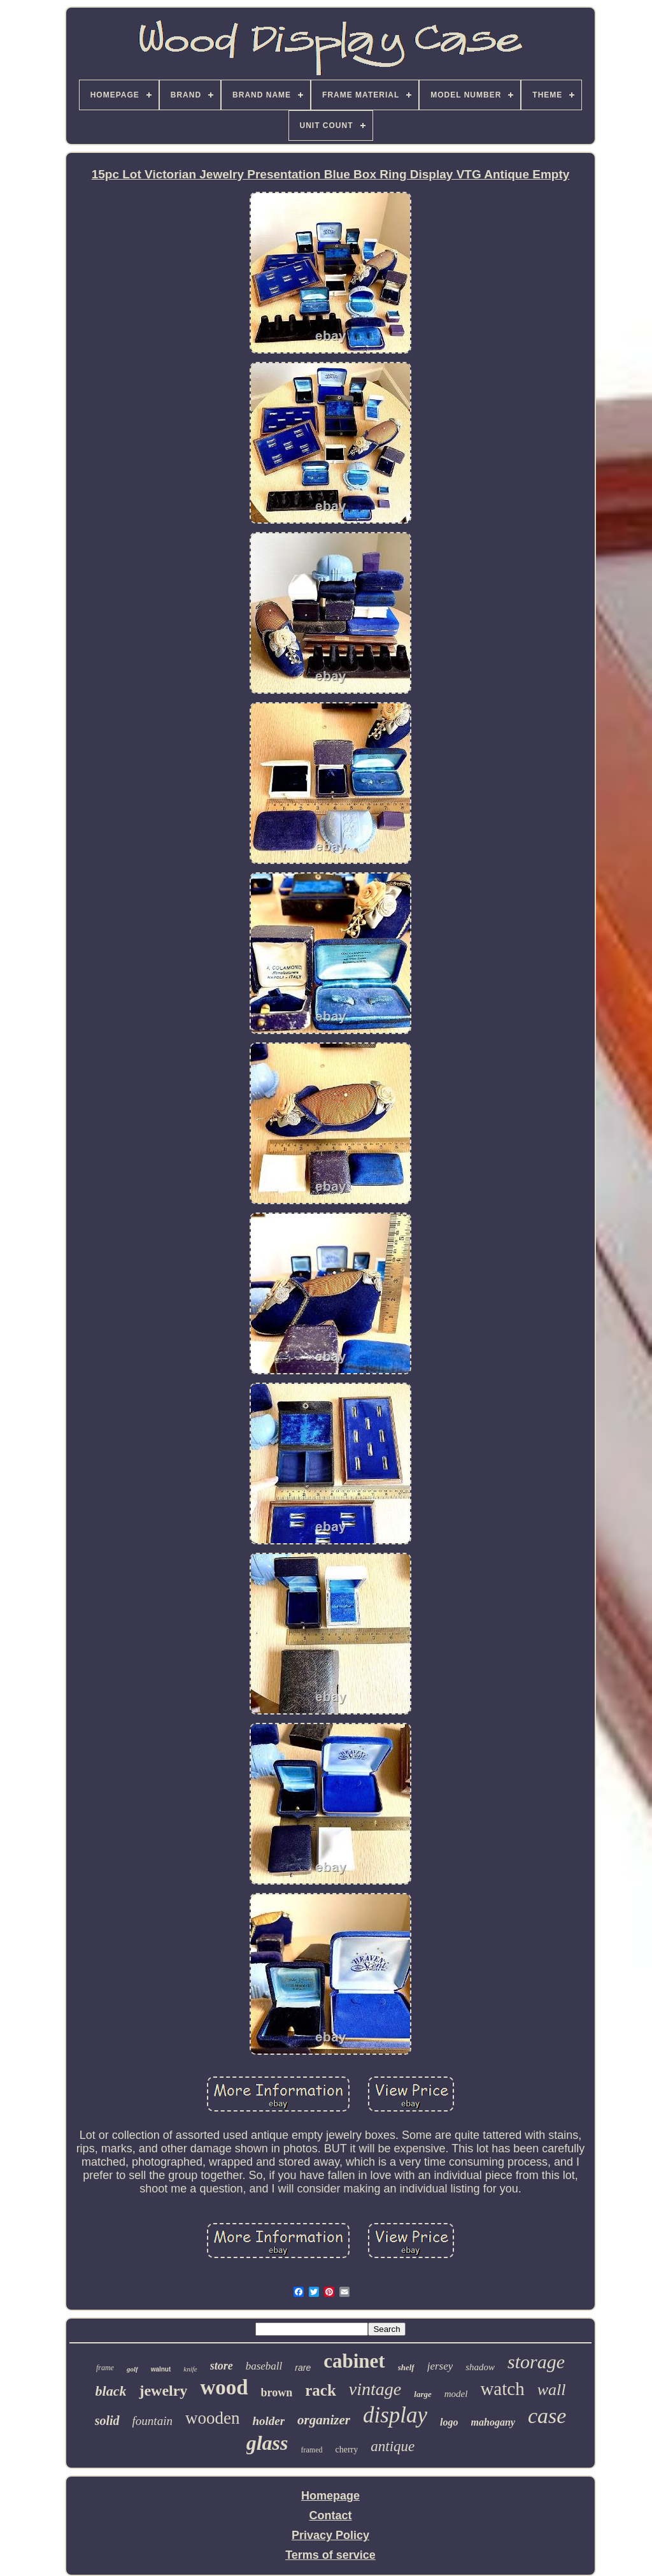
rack (320, 2390)
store (221, 2365)
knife (190, 2369)
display (395, 2415)
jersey (440, 2366)
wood (224, 2387)
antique (393, 2446)
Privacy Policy (330, 2535)
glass (267, 2442)
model (456, 2394)
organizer (323, 2420)
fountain (152, 2421)
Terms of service (330, 2555)
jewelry (163, 2390)
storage (536, 2361)
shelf (406, 2367)
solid (107, 2421)
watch (502, 2388)
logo (449, 2422)
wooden (212, 2418)
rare (303, 2368)
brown (277, 2392)
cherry (347, 2449)
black (111, 2391)
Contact (330, 2515)
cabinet (354, 2361)
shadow (480, 2367)
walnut (161, 2369)
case (547, 2416)
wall (551, 2389)
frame (105, 2367)
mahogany (493, 2422)
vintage (375, 2389)
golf (132, 2369)
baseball (264, 2366)
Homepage (330, 2495)
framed (312, 2449)
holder (268, 2421)
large (422, 2394)
